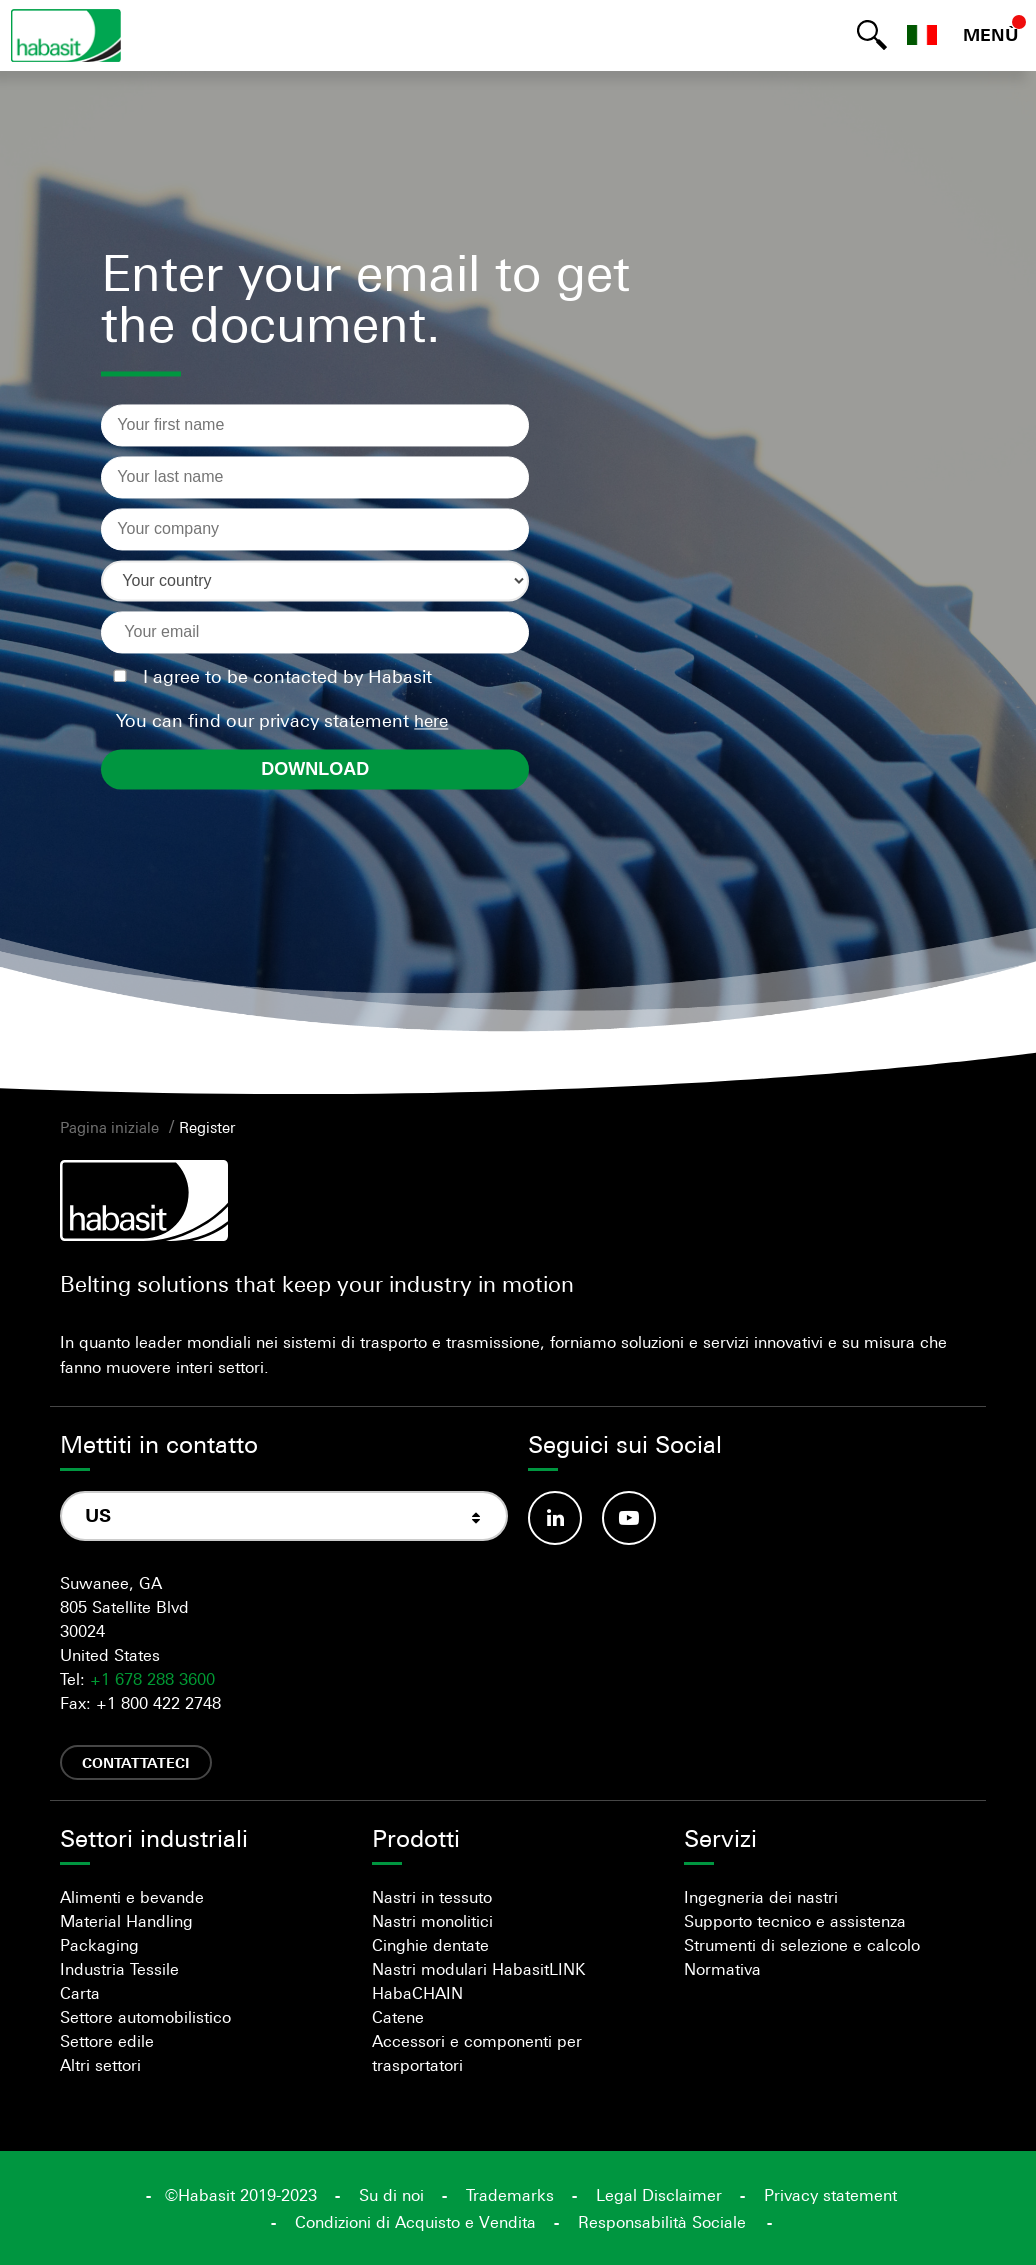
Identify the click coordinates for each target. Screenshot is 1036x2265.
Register (207, 1127)
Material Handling (126, 1921)
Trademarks (510, 2195)
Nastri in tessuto (432, 1897)
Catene (398, 2017)
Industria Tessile (119, 1969)
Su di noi (391, 2195)
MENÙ (991, 35)
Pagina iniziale (109, 1127)
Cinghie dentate (430, 1945)
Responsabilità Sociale (662, 2222)
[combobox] (284, 1516)
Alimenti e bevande (132, 1897)
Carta (80, 1993)
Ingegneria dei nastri (761, 1897)
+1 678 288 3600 (152, 1679)
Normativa (722, 1969)
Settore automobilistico (145, 2017)
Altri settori (100, 2065)
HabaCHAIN (417, 1993)
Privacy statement (830, 2195)
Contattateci (136, 1762)
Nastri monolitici (432, 1921)
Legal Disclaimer (659, 2195)
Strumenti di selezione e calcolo (802, 1945)
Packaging (99, 1945)
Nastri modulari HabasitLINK (478, 1969)
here (431, 721)
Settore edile (107, 2041)
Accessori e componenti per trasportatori (477, 2053)
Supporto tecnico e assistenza (795, 1921)
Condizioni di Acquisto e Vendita (415, 2222)
